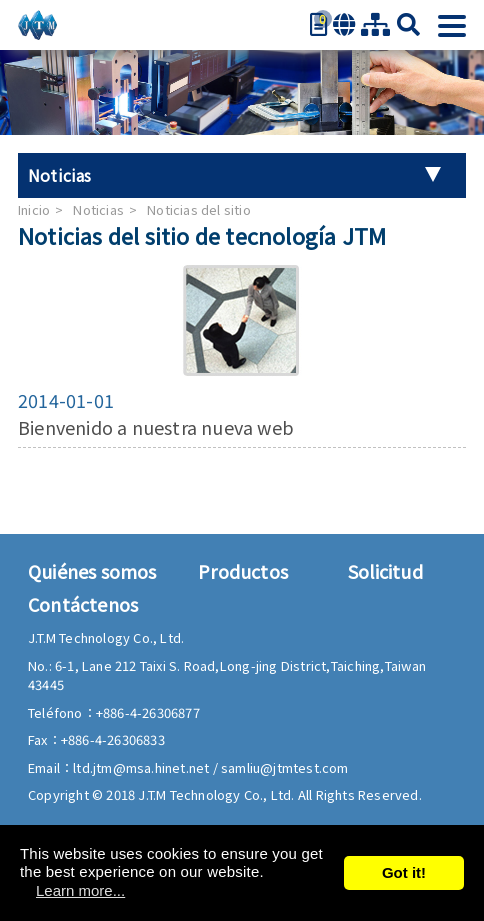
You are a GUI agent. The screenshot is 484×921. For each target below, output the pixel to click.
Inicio (34, 209)
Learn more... (80, 890)
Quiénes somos (92, 571)
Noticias (98, 209)
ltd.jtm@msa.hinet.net (142, 767)
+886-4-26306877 (148, 712)
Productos (243, 571)
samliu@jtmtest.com (285, 767)
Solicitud (385, 571)
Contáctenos (83, 604)
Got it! (404, 872)
